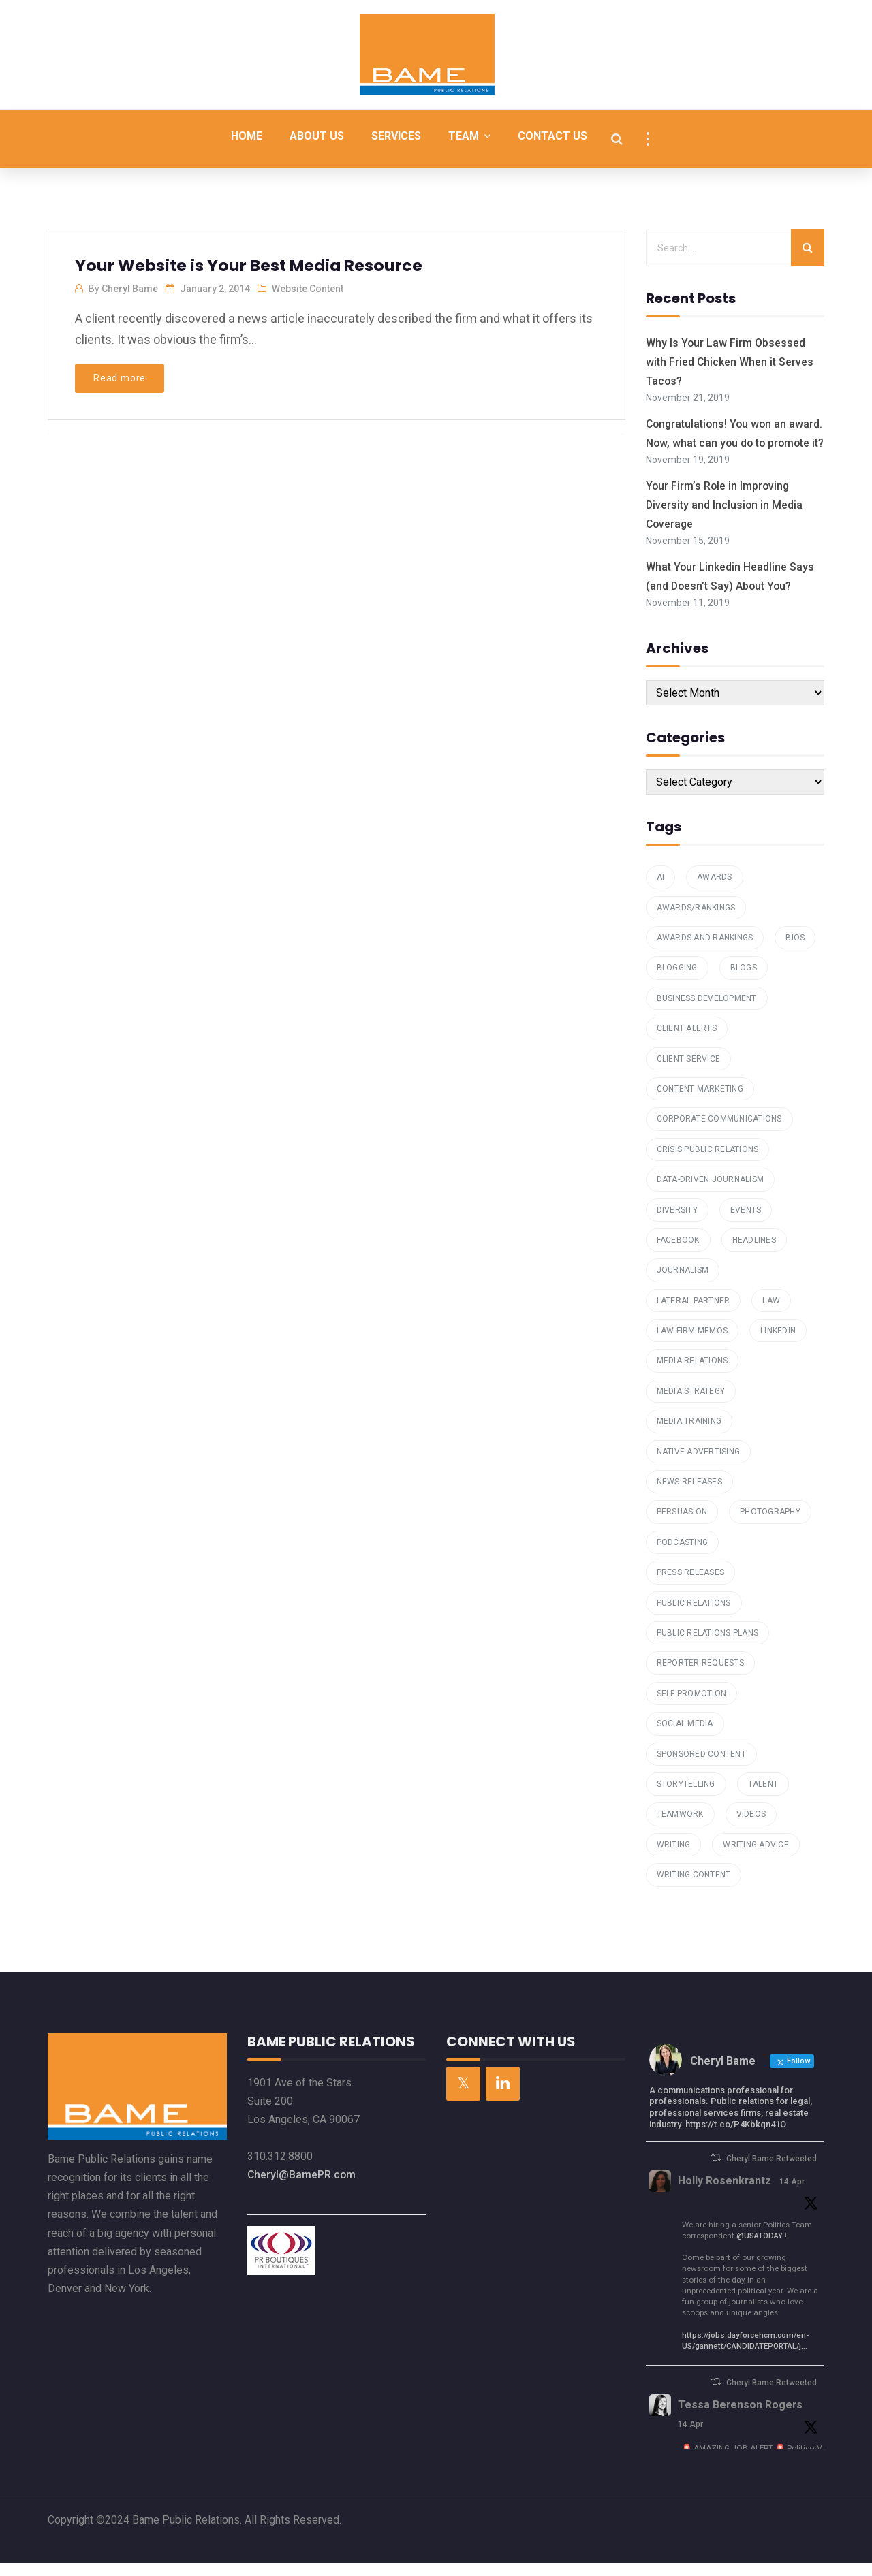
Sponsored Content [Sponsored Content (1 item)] (701, 1767)
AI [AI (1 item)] (661, 890)
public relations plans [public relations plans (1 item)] (708, 1646)
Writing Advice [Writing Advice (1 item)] (756, 1857)
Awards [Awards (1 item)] (714, 890)
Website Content (307, 288)
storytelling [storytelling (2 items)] (686, 1797)
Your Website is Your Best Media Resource (249, 265)
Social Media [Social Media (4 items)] (685, 1736)
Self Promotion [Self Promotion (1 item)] (692, 1706)
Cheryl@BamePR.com (302, 2188)
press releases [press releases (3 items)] (691, 1585)
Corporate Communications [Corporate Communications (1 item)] (719, 1132)
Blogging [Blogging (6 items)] (677, 981)
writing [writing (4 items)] (674, 1857)
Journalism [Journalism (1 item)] (683, 1283)
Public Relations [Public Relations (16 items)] (694, 1616)
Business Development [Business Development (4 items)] (707, 1011)
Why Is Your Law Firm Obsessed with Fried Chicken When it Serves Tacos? (730, 361)
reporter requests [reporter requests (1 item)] (700, 1676)
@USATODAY (759, 2248)
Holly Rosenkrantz (725, 2194)
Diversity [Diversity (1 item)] (677, 1223)
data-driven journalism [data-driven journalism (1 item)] (710, 1192)
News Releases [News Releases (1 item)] (689, 1494)
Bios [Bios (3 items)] (795, 950)
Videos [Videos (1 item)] (751, 1827)
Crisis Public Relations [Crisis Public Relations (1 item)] (708, 1162)
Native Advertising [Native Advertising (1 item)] (699, 1464)
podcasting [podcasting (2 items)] (682, 1555)
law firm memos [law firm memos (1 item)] (692, 1343)
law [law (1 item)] (771, 1313)
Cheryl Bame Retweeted (771, 2171)
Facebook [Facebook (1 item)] (678, 1253)
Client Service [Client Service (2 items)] (689, 1072)
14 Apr (792, 2195)
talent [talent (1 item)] (763, 1797)
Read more (119, 377)
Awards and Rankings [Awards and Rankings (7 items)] (705, 950)
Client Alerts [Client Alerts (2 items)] (687, 1041)
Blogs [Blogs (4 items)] (743, 981)
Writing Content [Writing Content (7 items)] (694, 1887)
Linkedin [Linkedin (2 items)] (778, 1343)
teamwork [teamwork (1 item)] (680, 1827)
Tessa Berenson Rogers (741, 2418)
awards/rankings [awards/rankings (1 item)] (696, 920)
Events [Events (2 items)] (746, 1223)
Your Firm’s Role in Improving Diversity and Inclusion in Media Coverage (725, 520)
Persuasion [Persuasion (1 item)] (682, 1525)
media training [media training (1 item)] (689, 1434)
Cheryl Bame (130, 288)
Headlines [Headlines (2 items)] (754, 1253)
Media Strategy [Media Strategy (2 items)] (691, 1404)
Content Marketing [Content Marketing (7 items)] (700, 1102)
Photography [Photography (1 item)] (770, 1525)
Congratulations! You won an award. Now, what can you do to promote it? (725, 441)
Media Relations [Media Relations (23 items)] (692, 1374)
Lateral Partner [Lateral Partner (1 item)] (693, 1313)
